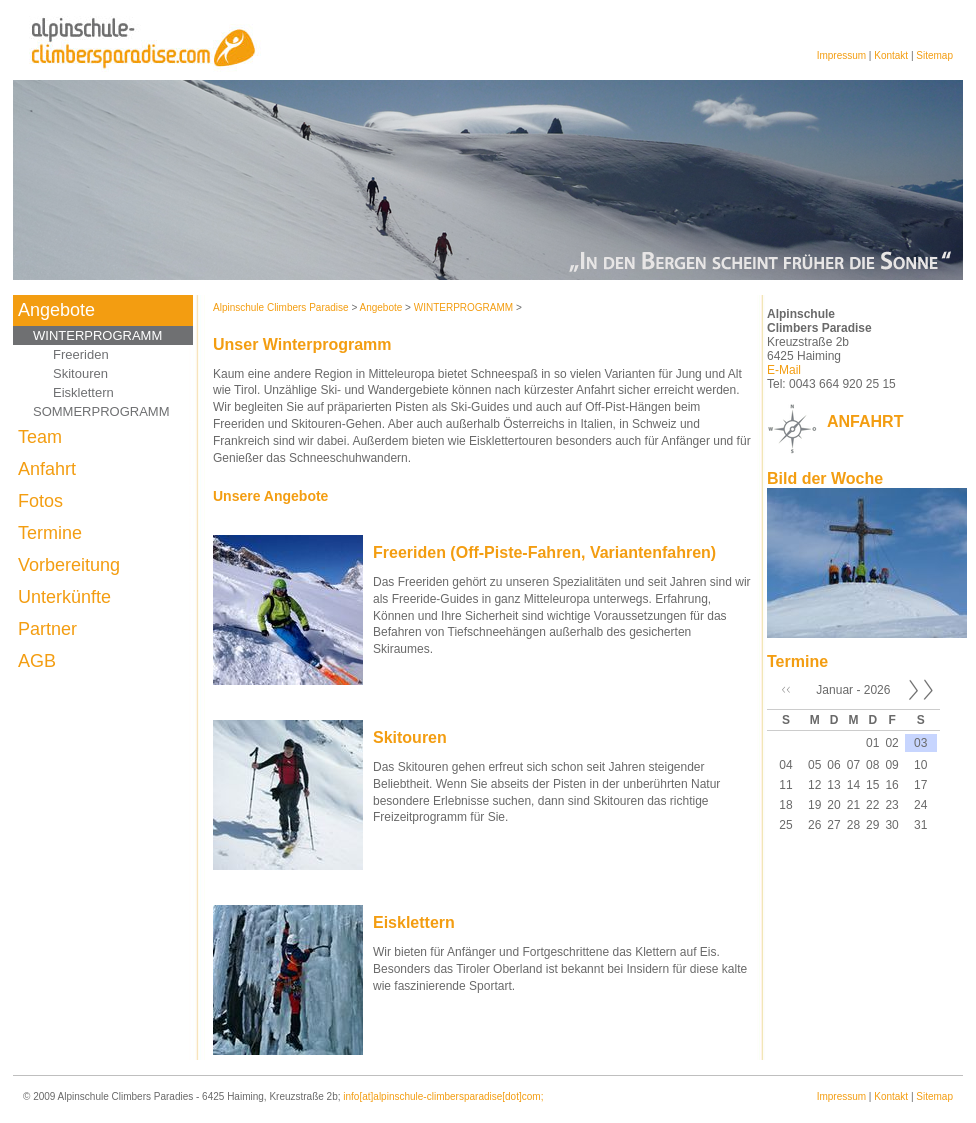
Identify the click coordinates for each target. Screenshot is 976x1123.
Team (40, 437)
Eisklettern (83, 392)
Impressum (841, 55)
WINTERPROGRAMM (97, 335)
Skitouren (80, 373)
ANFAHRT (865, 421)
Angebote (56, 310)
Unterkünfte (64, 597)
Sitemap (934, 55)
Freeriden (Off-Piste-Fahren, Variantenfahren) (544, 552)
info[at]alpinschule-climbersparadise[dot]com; (443, 1096)
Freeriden (81, 354)
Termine (50, 533)
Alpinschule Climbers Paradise (281, 307)
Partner (47, 629)
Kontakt (891, 55)
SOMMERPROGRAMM (101, 411)
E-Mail (784, 370)
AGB (37, 661)
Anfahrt (47, 469)
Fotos (40, 501)
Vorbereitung (69, 565)
